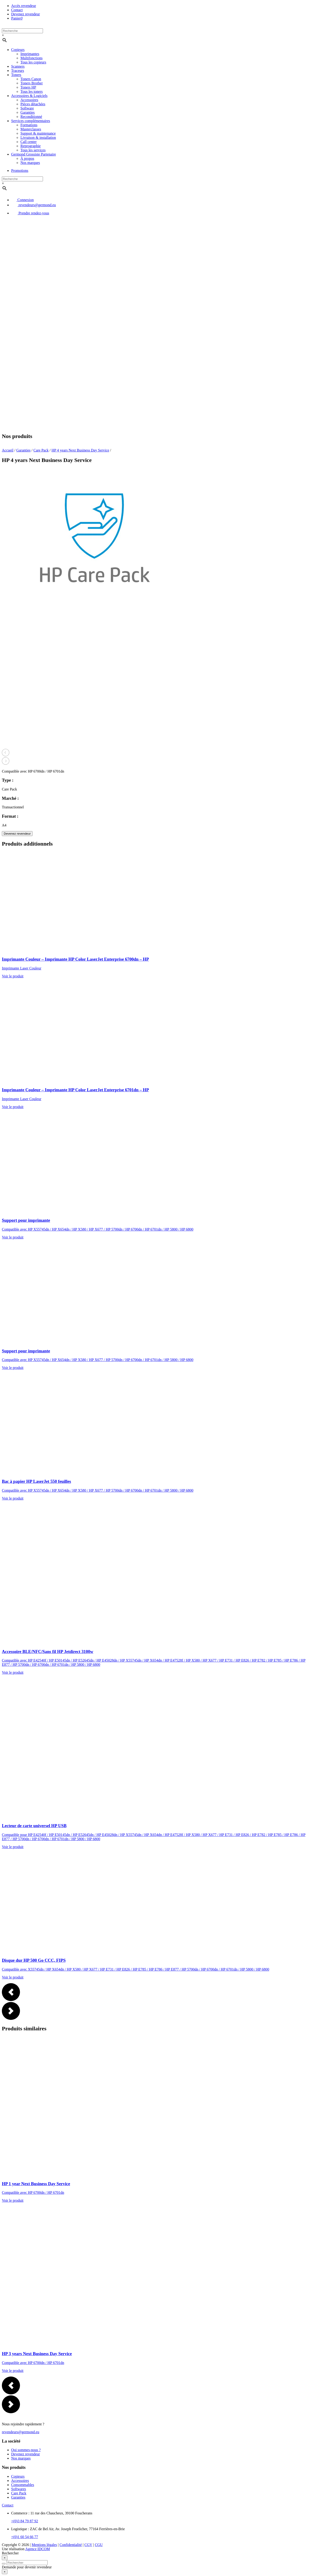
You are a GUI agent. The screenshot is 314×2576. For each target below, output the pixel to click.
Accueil (7, 450)
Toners (16, 75)
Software (27, 108)
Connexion (22, 200)
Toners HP (28, 87)
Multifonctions (31, 58)
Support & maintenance (38, 133)
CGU (99, 2545)
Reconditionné (31, 117)
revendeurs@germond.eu (33, 205)
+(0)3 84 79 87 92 (24, 2521)
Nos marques (30, 163)
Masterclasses (30, 129)
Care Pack (41, 450)
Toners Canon (30, 79)
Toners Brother (31, 83)
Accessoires (29, 100)
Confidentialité (70, 2545)
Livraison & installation (38, 137)
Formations (28, 125)
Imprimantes (29, 54)
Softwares (18, 2489)
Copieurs (18, 50)
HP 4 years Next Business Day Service (80, 450)
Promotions (19, 171)
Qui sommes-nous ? (26, 2450)
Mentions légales (44, 2545)
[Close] (4, 2557)
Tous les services (33, 150)
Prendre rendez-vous (30, 213)
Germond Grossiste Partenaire (33, 154)
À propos (27, 158)
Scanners (18, 66)
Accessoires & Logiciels (29, 96)
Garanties (27, 112)
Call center (28, 142)
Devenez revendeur (25, 14)
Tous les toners (31, 91)
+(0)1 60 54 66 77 (24, 2537)
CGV (88, 2545)
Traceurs (17, 71)
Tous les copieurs (33, 62)
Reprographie (30, 146)
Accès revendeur (23, 6)
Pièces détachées (32, 104)
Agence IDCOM (37, 2549)
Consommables (22, 2485)
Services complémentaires (30, 121)
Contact (17, 10)
